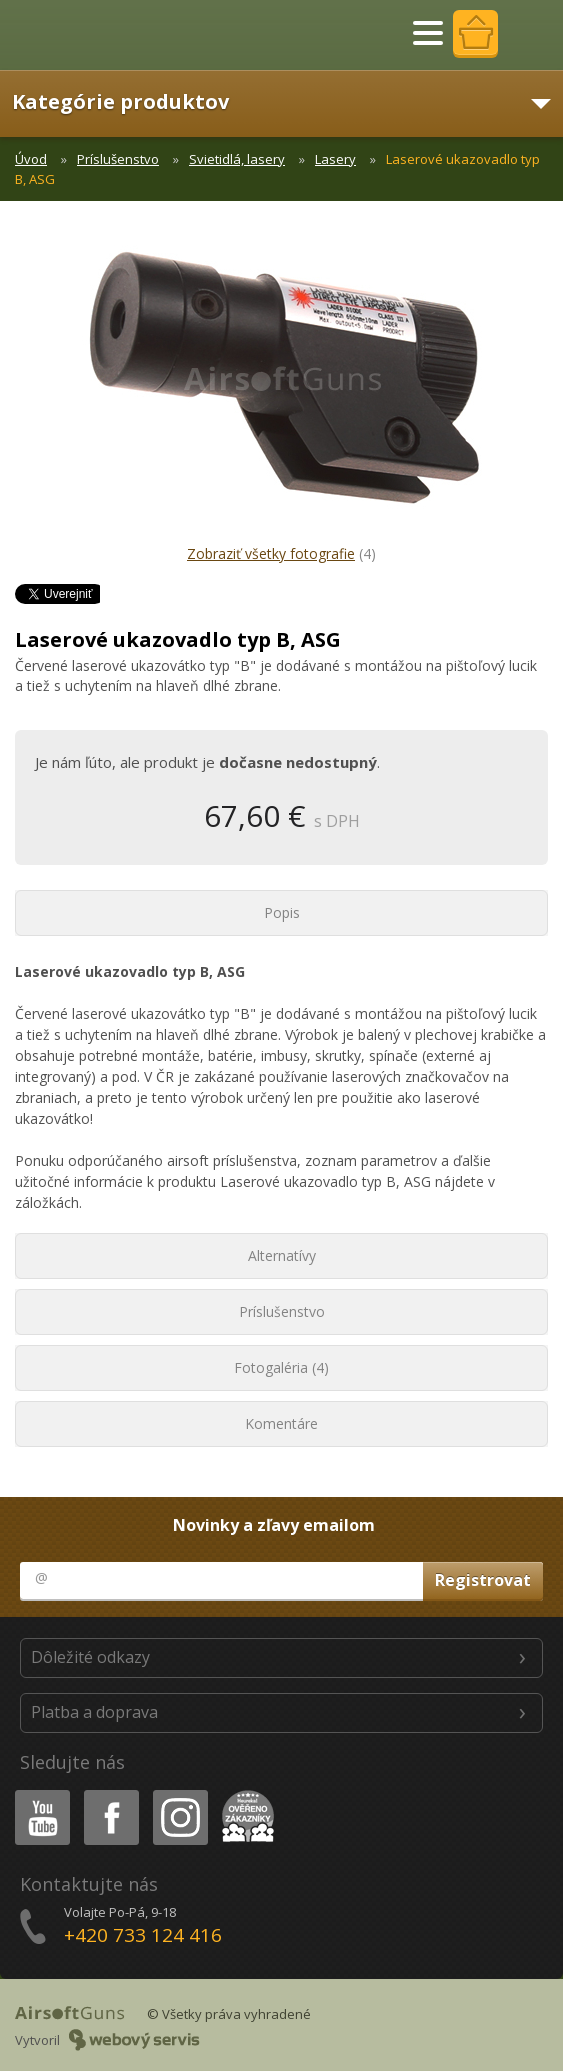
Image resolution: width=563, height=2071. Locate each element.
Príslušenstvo (118, 159)
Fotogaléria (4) (281, 1367)
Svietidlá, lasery (237, 159)
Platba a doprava (94, 1712)
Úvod (31, 159)
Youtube (36, 1793)
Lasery (335, 159)
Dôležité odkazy (90, 1657)
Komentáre (281, 1423)
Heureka (244, 1793)
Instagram (179, 1793)
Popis (282, 912)
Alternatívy (282, 1255)
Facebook (109, 1793)
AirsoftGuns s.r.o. (85, 35)
